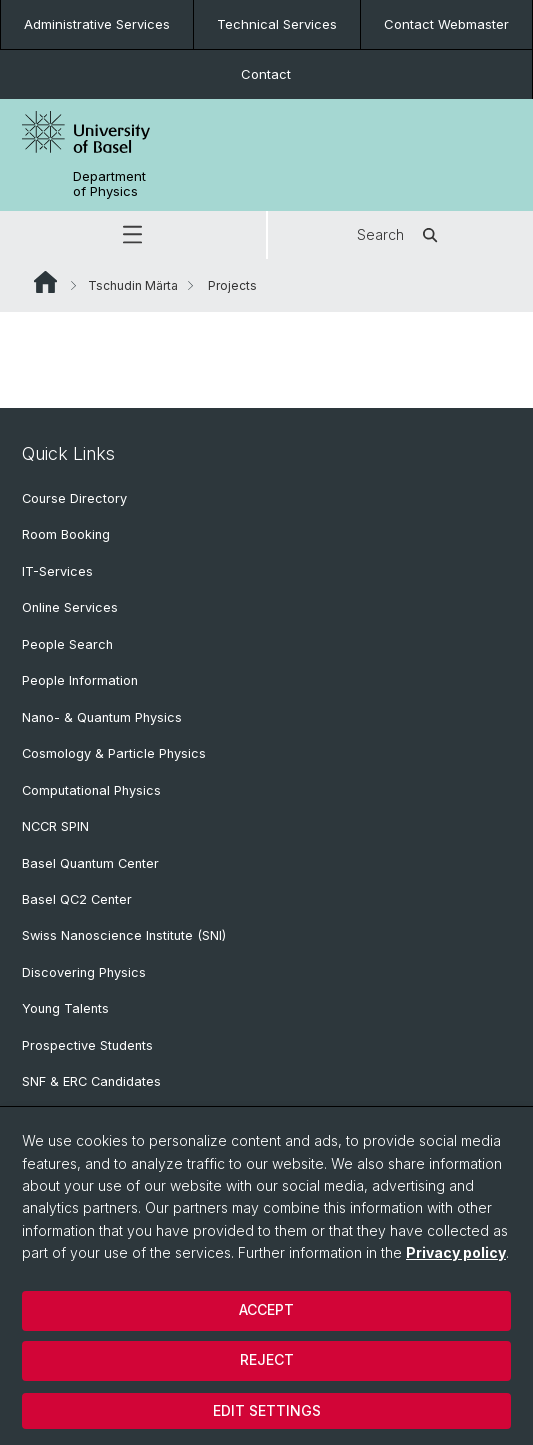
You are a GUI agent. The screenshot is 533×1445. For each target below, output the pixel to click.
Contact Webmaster (446, 24)
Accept (266, 1309)
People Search (67, 644)
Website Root (45, 282)
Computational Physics (91, 790)
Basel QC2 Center (77, 899)
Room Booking (66, 534)
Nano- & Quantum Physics (102, 717)
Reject (267, 1359)
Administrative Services (97, 24)
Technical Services (277, 24)
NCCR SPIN (55, 826)
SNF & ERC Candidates (91, 1081)
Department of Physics (109, 184)
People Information (80, 680)
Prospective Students (87, 1045)
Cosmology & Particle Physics (114, 753)
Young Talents (65, 1008)
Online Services (70, 607)
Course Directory (74, 498)
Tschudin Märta (133, 285)
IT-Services (57, 571)
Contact (266, 74)
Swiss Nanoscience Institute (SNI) (124, 935)
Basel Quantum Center (90, 863)
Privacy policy (456, 1252)
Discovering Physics (84, 972)
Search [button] (400, 235)
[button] (133, 235)
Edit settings (267, 1410)
